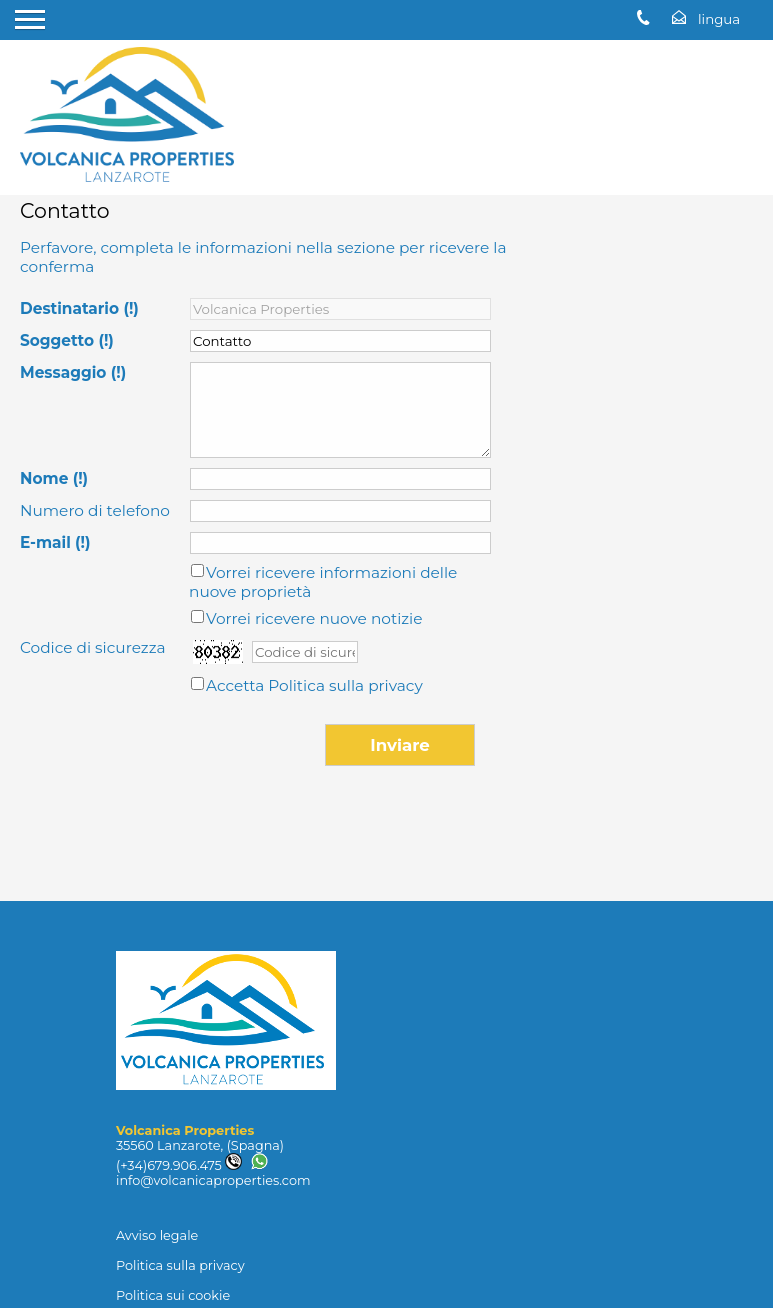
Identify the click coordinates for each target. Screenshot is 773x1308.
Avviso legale (157, 1235)
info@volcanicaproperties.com (213, 1180)
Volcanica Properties (185, 1130)
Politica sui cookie (173, 1295)
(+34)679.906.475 (179, 1165)
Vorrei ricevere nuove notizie (314, 618)
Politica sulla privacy (345, 685)
